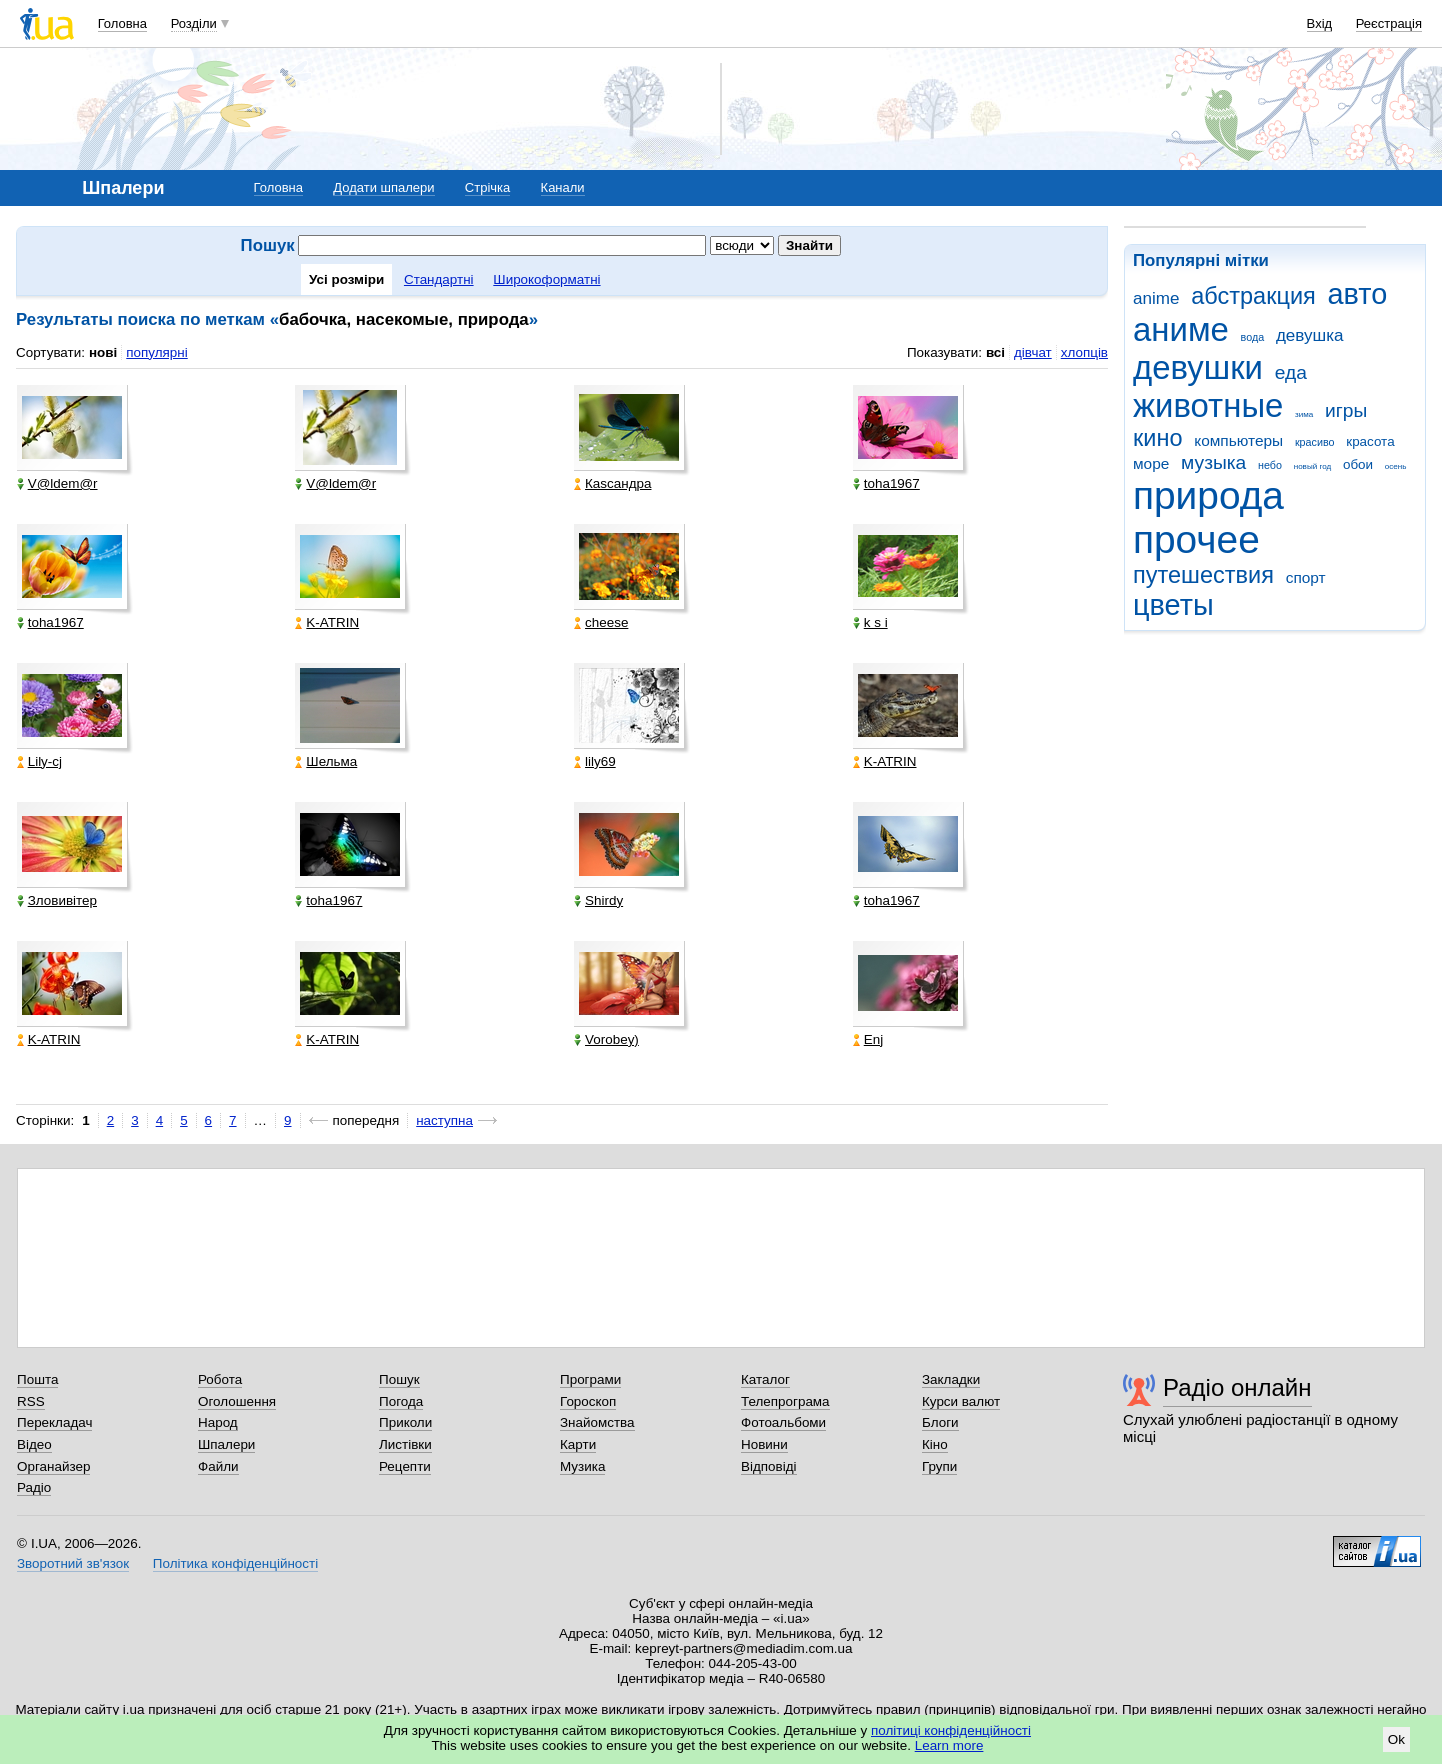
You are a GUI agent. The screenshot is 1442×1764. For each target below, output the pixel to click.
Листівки (405, 1444)
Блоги (940, 1422)
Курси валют (961, 1401)
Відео (34, 1444)
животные (1208, 405)
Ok (1396, 1739)
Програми (590, 1379)
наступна (444, 1120)
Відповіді (769, 1466)
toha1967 (886, 483)
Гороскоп (588, 1401)
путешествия (1203, 575)
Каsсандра (612, 483)
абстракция (1253, 296)
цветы (1173, 605)
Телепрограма (785, 1401)
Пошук (399, 1379)
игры (1346, 410)
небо (1270, 465)
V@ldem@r (57, 483)
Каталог (765, 1379)
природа (1208, 495)
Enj (868, 1039)
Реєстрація (1389, 23)
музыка (1213, 462)
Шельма (326, 761)
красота (1370, 441)
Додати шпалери (383, 187)
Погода (401, 1401)
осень (1396, 466)
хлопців (1084, 352)
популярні (156, 352)
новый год (1312, 466)
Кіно (935, 1444)
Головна (122, 23)
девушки (1198, 367)
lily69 (595, 761)
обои (1358, 464)
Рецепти (405, 1466)
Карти (578, 1444)
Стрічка (487, 187)
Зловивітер (57, 900)
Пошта (37, 1379)
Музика (582, 1466)
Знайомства (597, 1422)
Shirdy (598, 900)
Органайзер (53, 1466)
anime (1156, 298)
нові (103, 352)
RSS (31, 1401)
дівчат (1033, 352)
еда (1291, 372)
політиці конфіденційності (951, 1730)
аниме (1181, 329)
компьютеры (1238, 440)
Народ (218, 1422)
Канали (563, 187)
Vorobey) (606, 1039)
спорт (1306, 577)
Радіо (34, 1487)
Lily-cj (39, 761)
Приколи (405, 1422)
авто (1358, 294)
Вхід (1320, 23)
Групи (939, 1466)
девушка (1310, 335)
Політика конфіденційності (235, 1563)
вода (1253, 337)
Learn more (949, 1745)
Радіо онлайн (1237, 1387)
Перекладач (54, 1422)
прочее (1196, 539)
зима (1304, 414)
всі (995, 352)
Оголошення (237, 1401)
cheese (601, 622)
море (1151, 463)
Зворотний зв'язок (73, 1563)
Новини (764, 1444)
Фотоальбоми (783, 1422)
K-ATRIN (327, 622)
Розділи (194, 23)
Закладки (951, 1379)
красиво (1315, 442)
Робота (220, 1379)
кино (1158, 438)
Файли (218, 1466)
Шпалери (226, 1444)
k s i (870, 622)
